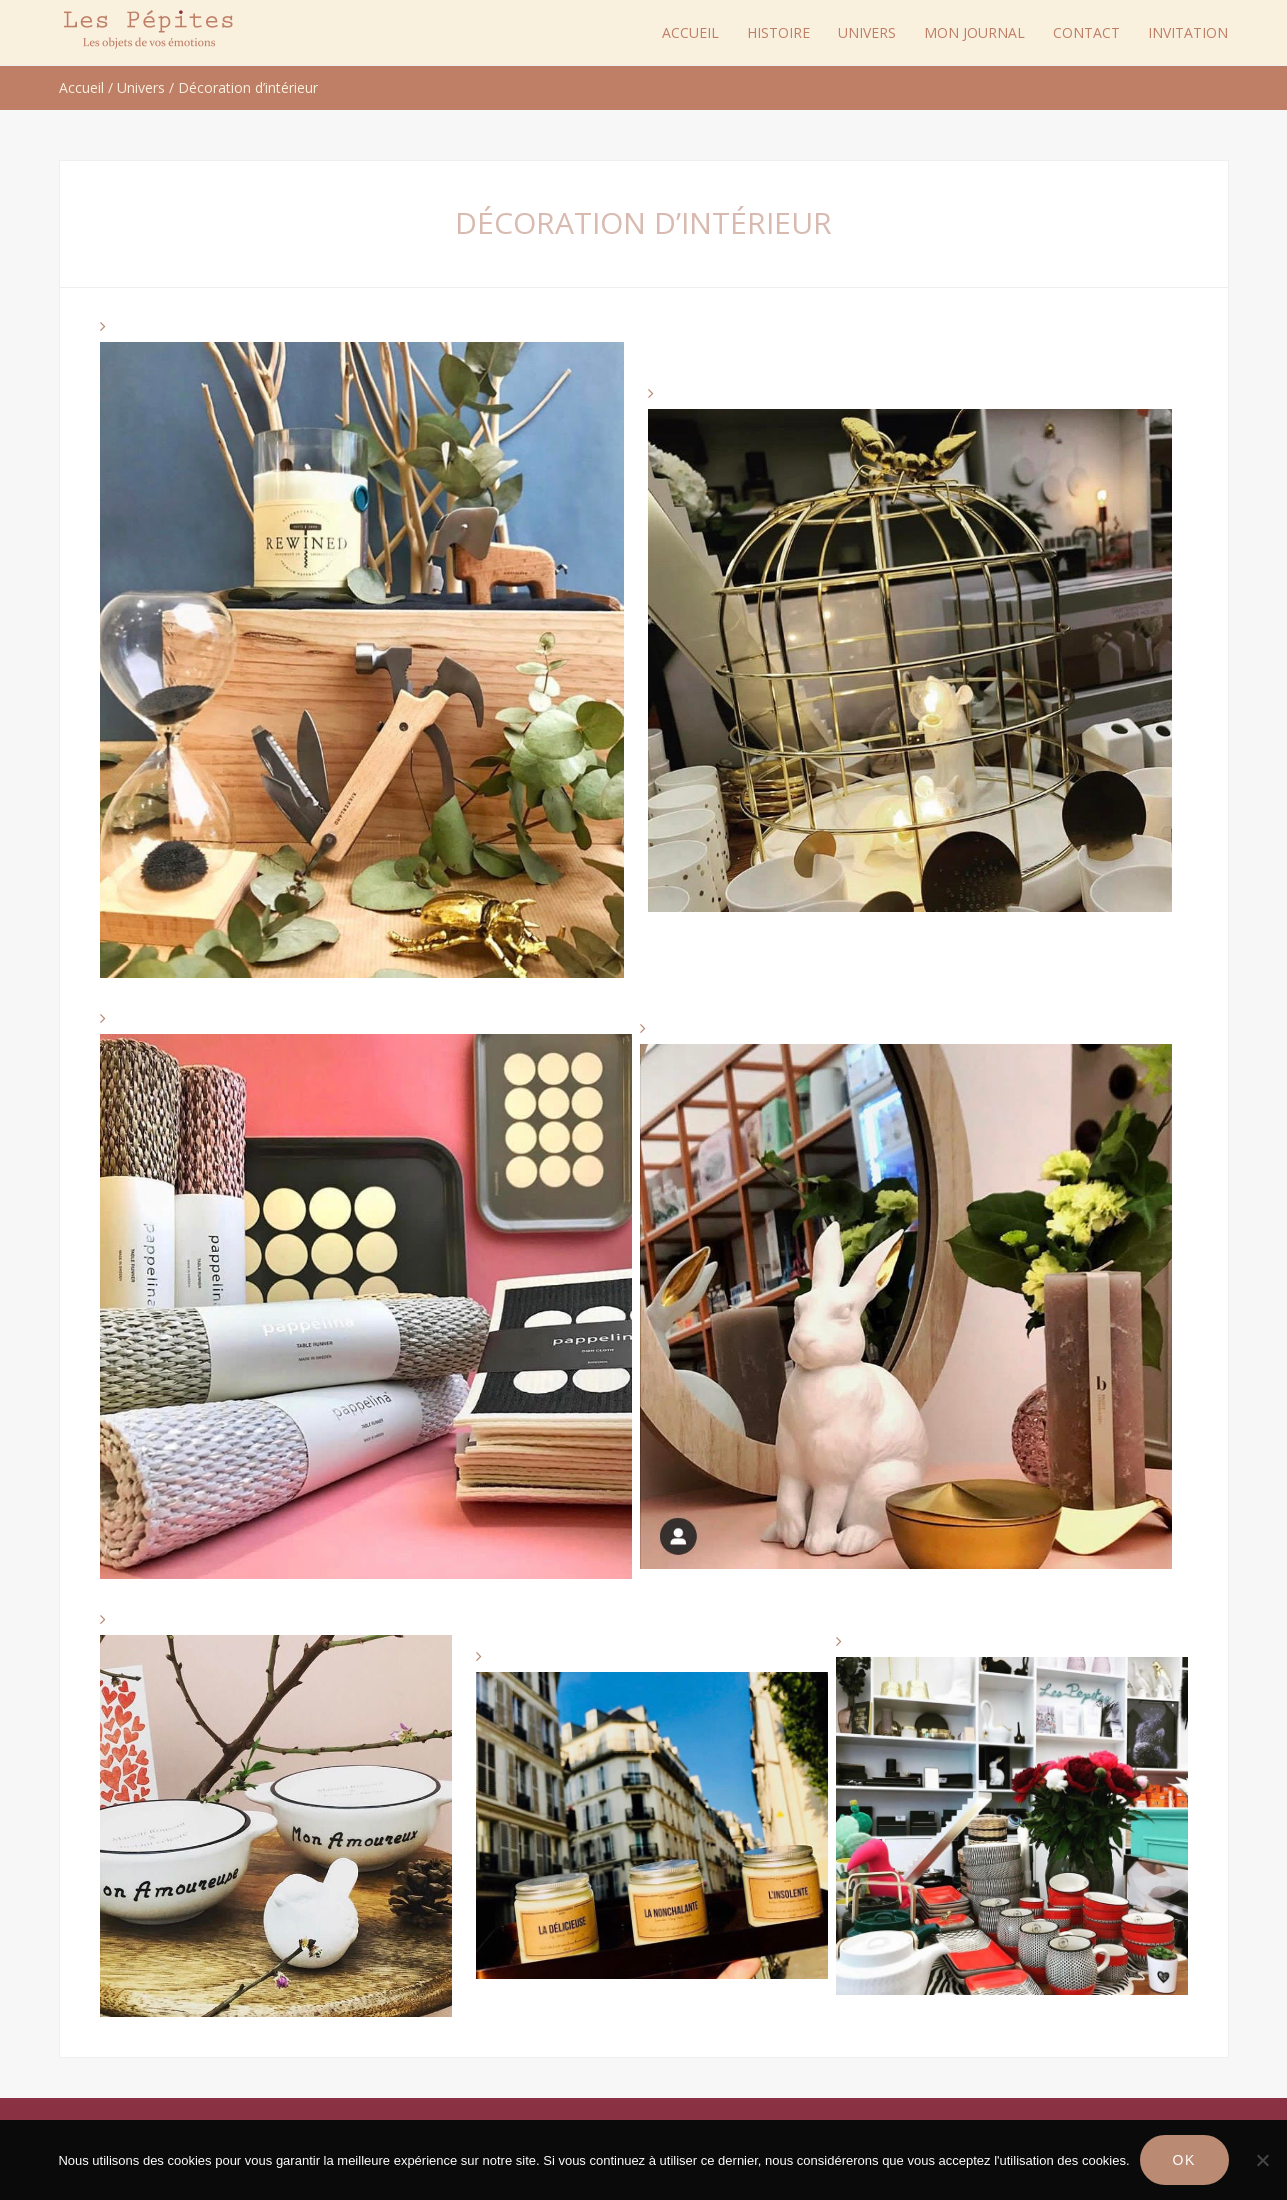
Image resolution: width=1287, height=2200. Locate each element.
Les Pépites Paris (149, 29)
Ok (1184, 2160)
